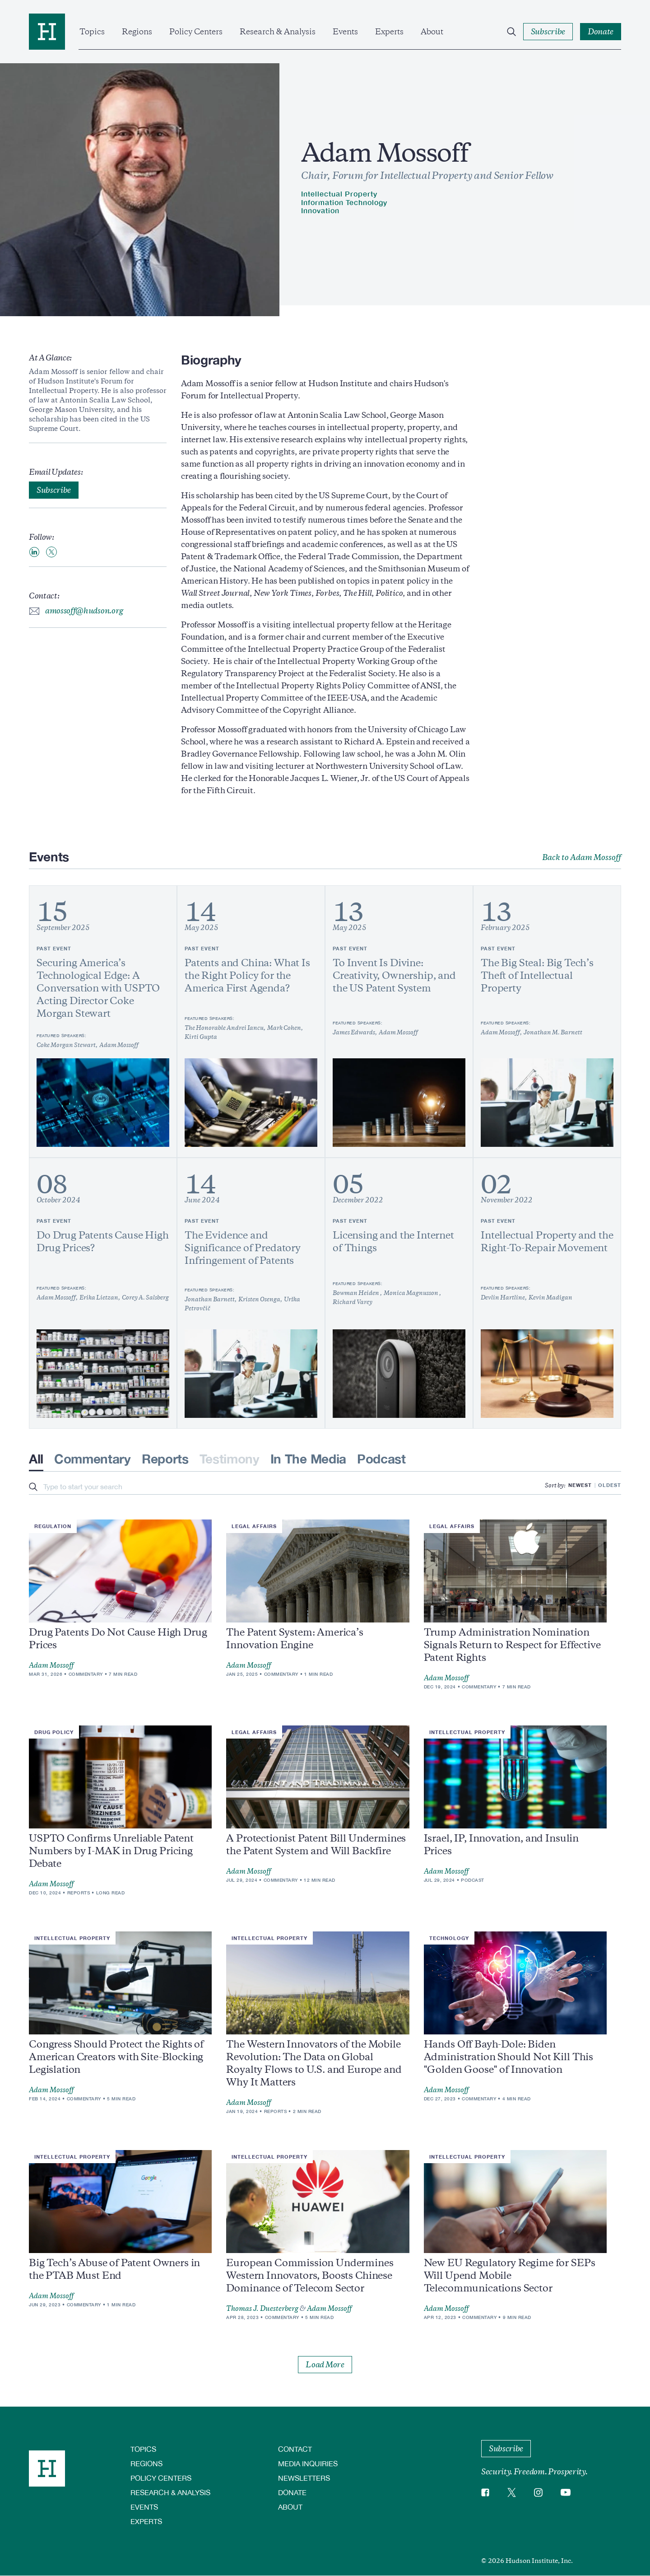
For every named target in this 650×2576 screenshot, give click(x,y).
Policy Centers (196, 31)
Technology (449, 1938)
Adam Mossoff (51, 1665)
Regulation (52, 1526)
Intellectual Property (339, 193)
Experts (389, 31)
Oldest (609, 1485)
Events (345, 31)
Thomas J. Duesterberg (262, 2309)
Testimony (230, 1458)
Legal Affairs (254, 1526)
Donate (292, 2492)
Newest (580, 1485)
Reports (165, 1458)
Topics (92, 31)
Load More (325, 2364)
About (432, 31)
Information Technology (344, 202)
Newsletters (304, 2477)
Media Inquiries (308, 2463)
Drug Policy (54, 1732)
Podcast (381, 1458)
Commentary (92, 1458)
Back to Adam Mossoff (581, 857)
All (36, 1458)
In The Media (308, 1458)
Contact (295, 2449)
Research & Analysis (278, 31)
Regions (137, 31)
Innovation (320, 210)
